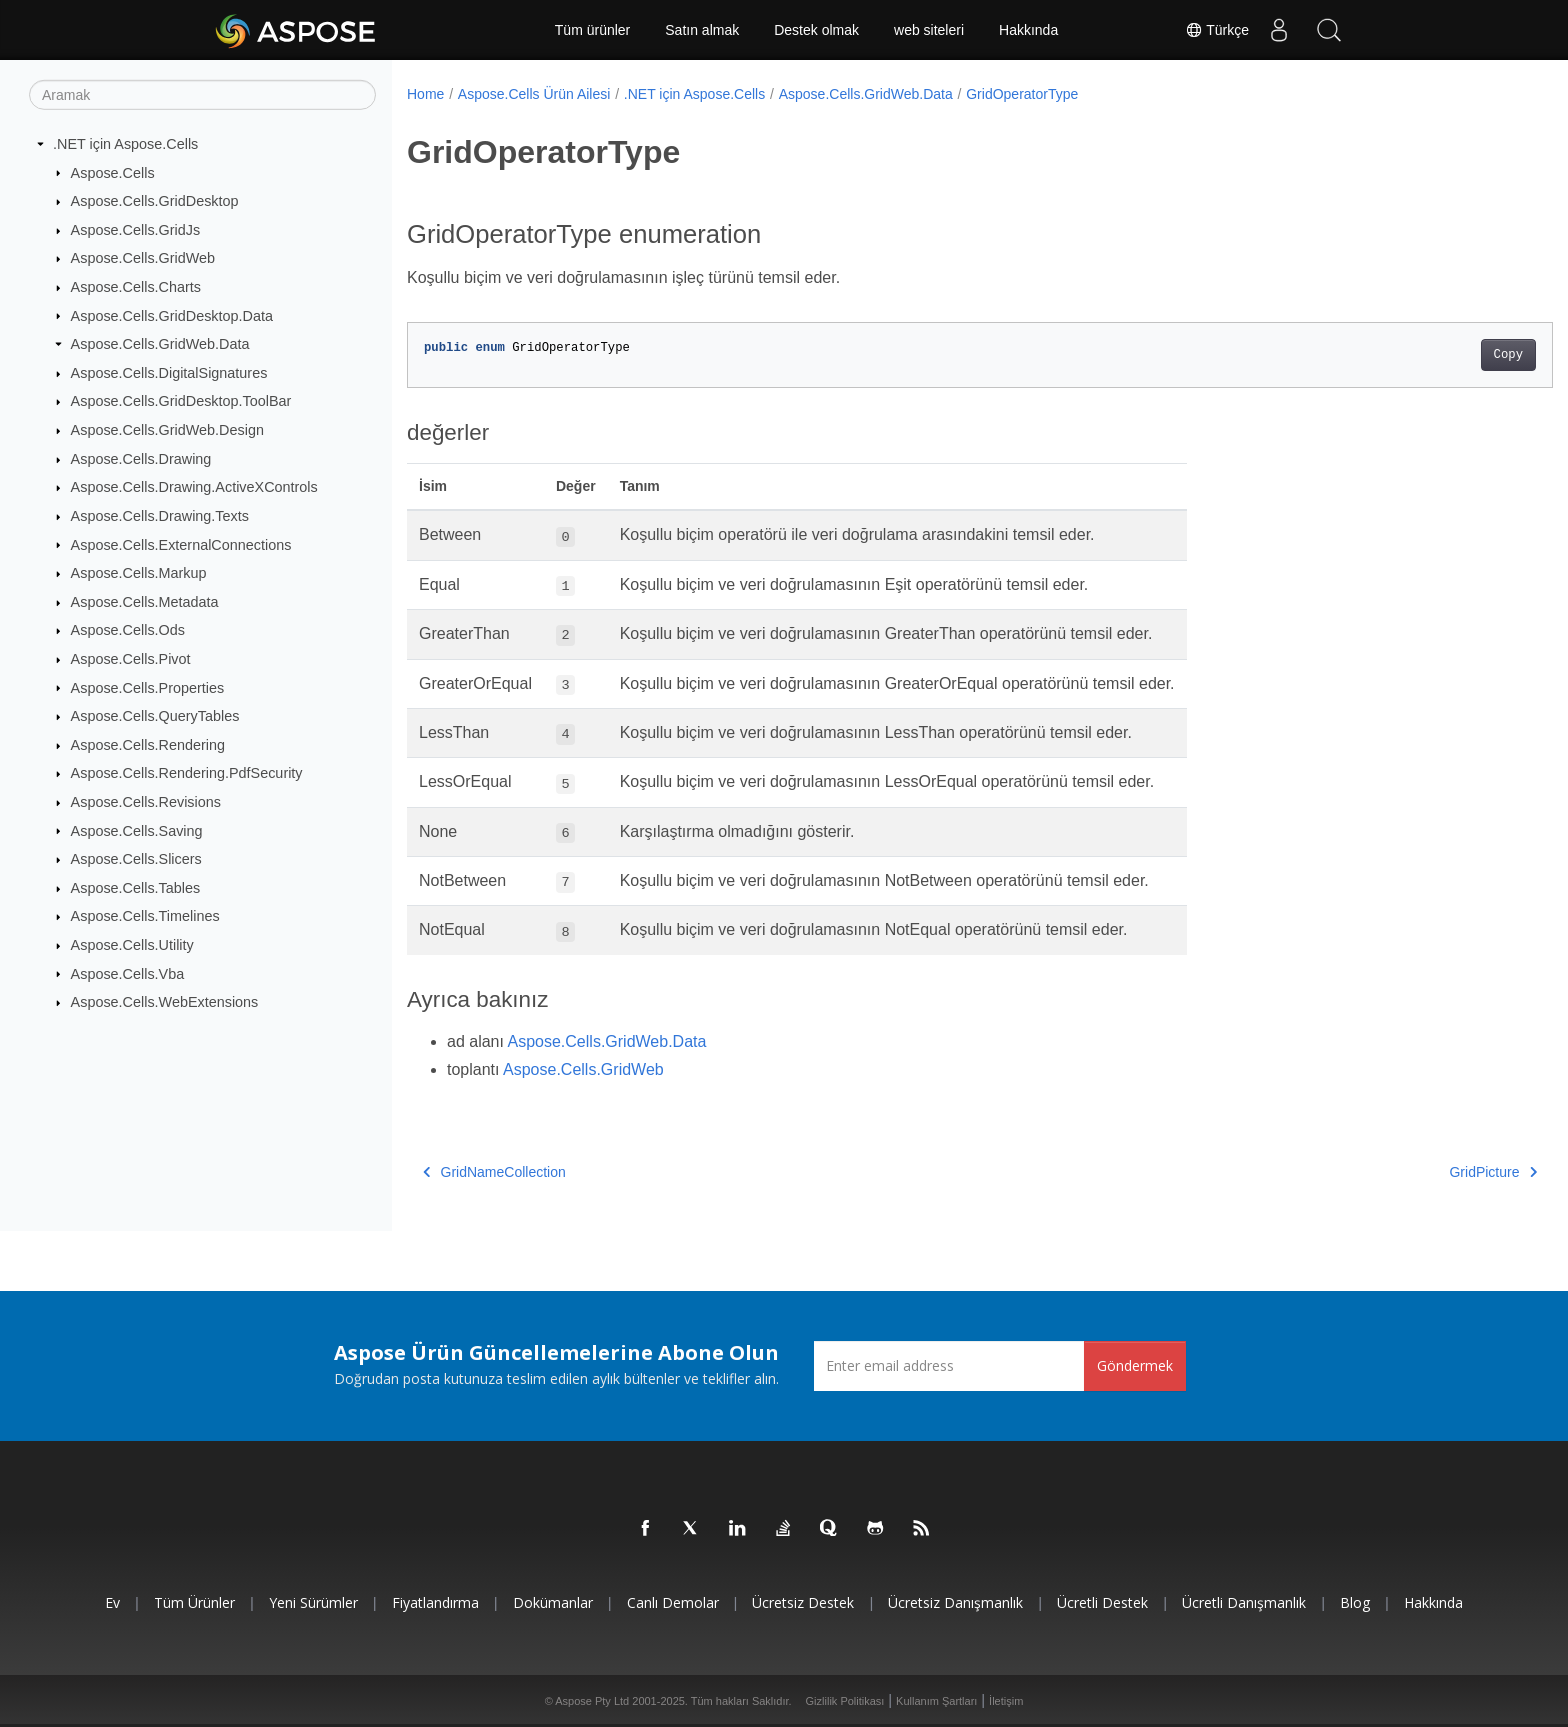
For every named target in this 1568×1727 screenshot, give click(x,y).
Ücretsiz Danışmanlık (955, 1602)
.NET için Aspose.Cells (125, 144)
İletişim (1006, 1701)
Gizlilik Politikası (845, 1701)
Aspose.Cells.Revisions (146, 802)
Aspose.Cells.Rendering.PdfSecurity (187, 773)
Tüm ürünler (592, 30)
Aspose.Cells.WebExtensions (165, 1002)
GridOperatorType (1022, 94)
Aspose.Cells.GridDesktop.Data (172, 315)
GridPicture (1415, 1172)
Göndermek (1135, 1365)
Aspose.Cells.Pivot (131, 659)
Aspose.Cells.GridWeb (143, 258)
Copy (1429, 355)
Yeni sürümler (313, 1602)
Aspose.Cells (113, 172)
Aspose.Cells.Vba (128, 973)
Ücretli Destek (1102, 1602)
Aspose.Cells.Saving (137, 830)
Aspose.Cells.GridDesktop (155, 201)
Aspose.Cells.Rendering (148, 745)
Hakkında (1028, 30)
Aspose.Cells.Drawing (141, 459)
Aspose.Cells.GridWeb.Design (167, 430)
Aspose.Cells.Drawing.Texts (160, 516)
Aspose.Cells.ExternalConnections (181, 544)
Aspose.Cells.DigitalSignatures (169, 373)
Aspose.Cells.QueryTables (155, 716)
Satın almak (702, 30)
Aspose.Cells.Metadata (145, 602)
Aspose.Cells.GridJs (136, 230)
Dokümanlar (553, 1602)
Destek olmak (816, 30)
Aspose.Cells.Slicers (136, 859)
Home (425, 94)
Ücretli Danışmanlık (1244, 1602)
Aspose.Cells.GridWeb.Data (160, 344)
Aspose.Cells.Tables (136, 888)
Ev (112, 1602)
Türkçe (1217, 30)
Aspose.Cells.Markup (139, 573)
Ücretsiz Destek (803, 1602)
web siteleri (929, 30)
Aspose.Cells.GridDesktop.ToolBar (181, 401)
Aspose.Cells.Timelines (145, 916)
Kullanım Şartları (936, 1701)
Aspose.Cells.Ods (128, 630)
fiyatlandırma (435, 1602)
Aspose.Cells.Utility (132, 945)
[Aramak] (202, 95)
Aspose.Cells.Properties (148, 687)
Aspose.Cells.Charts (136, 287)
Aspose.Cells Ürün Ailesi (534, 94)
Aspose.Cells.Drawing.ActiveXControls (194, 487)
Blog (1355, 1602)
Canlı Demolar (673, 1602)
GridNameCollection (494, 1172)
